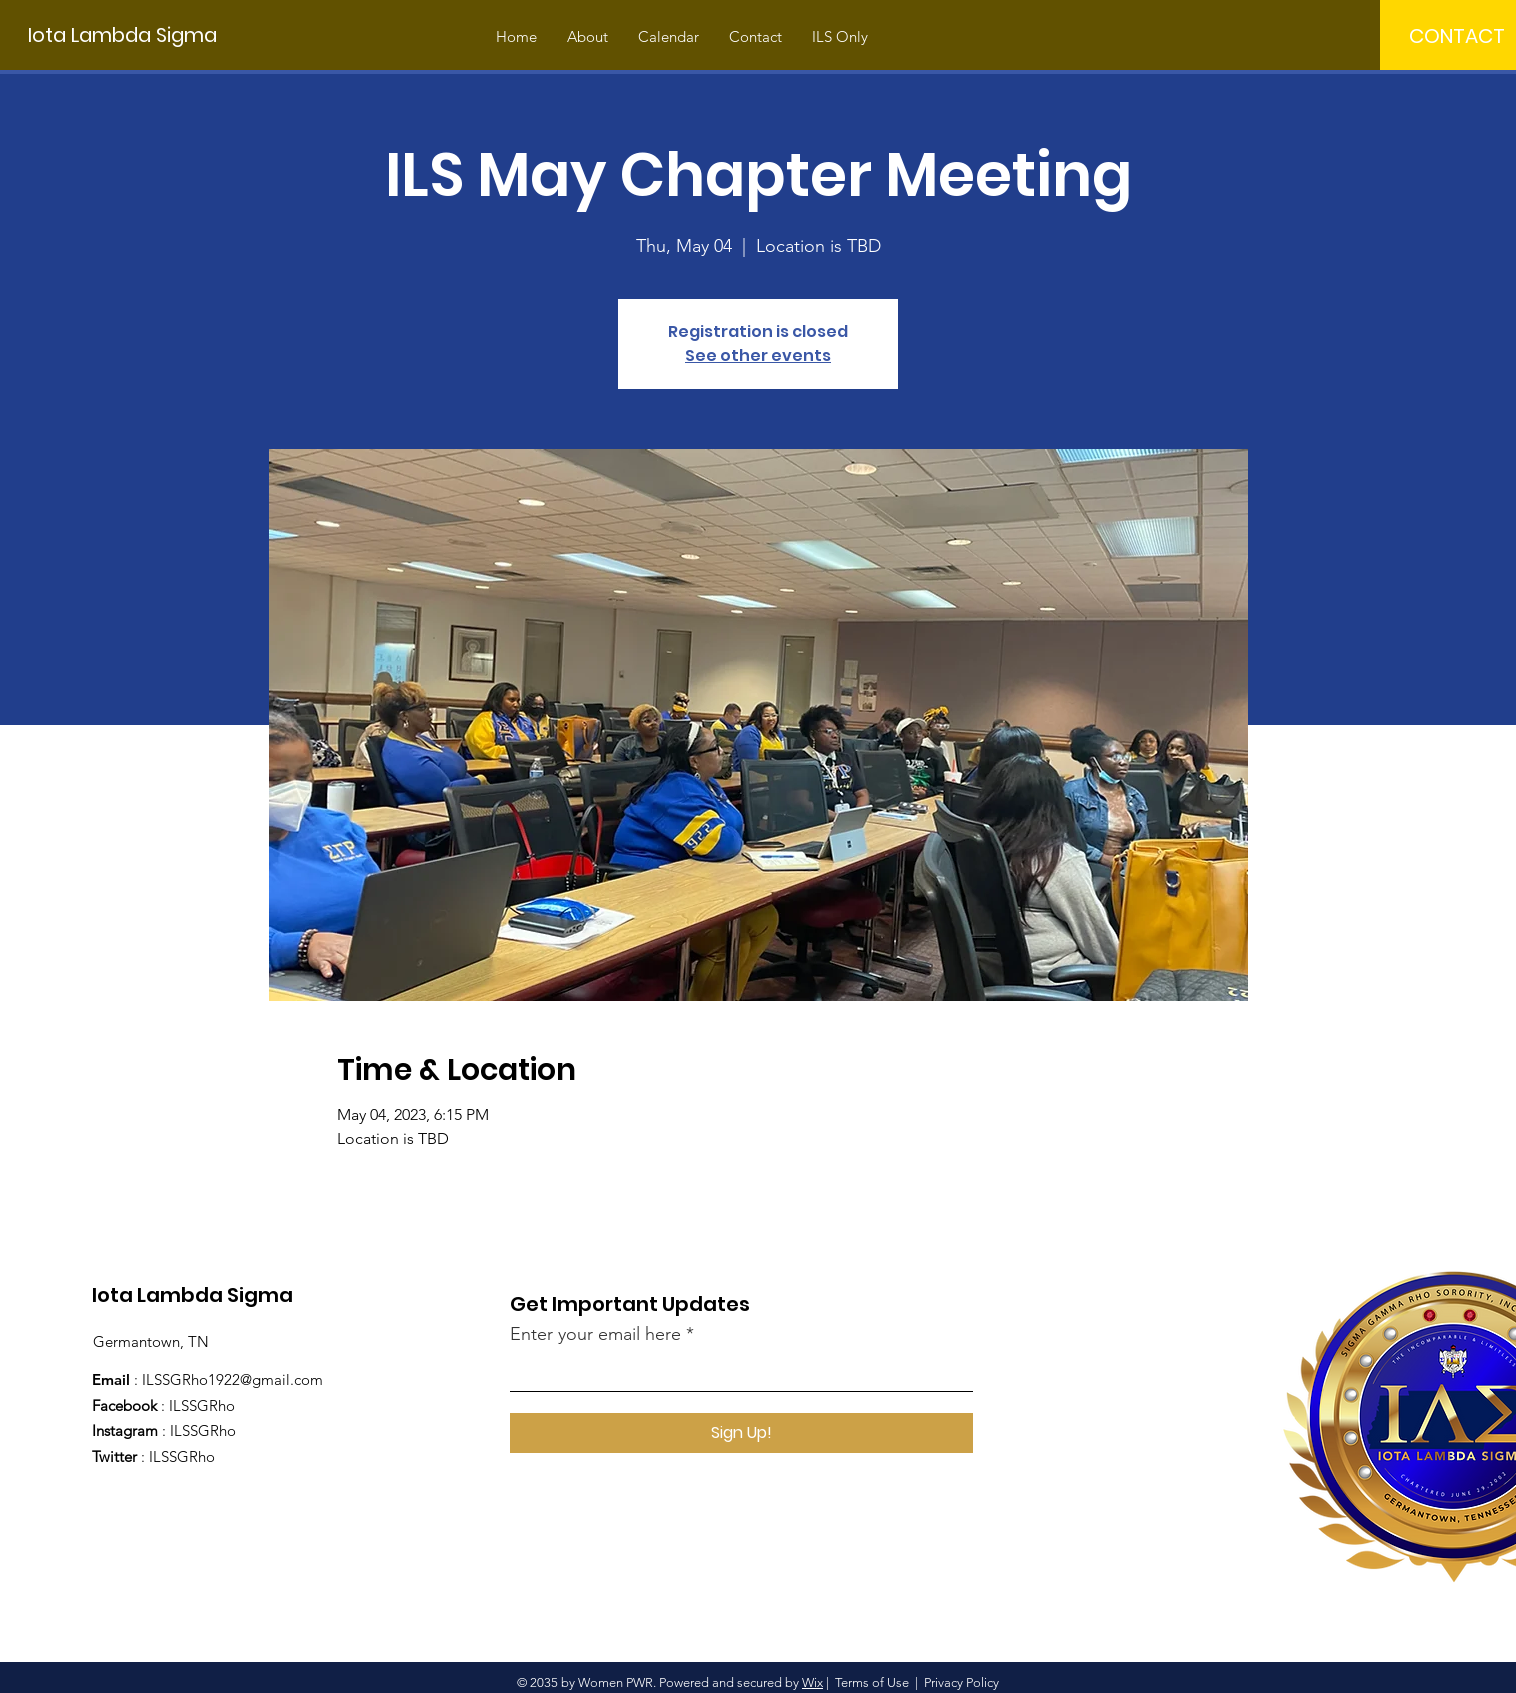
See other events (758, 355)
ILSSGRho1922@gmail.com (232, 1379)
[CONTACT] (1457, 36)
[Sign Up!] (741, 1433)
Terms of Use (872, 1682)
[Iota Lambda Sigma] (122, 34)
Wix (812, 1682)
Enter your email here (595, 1334)
